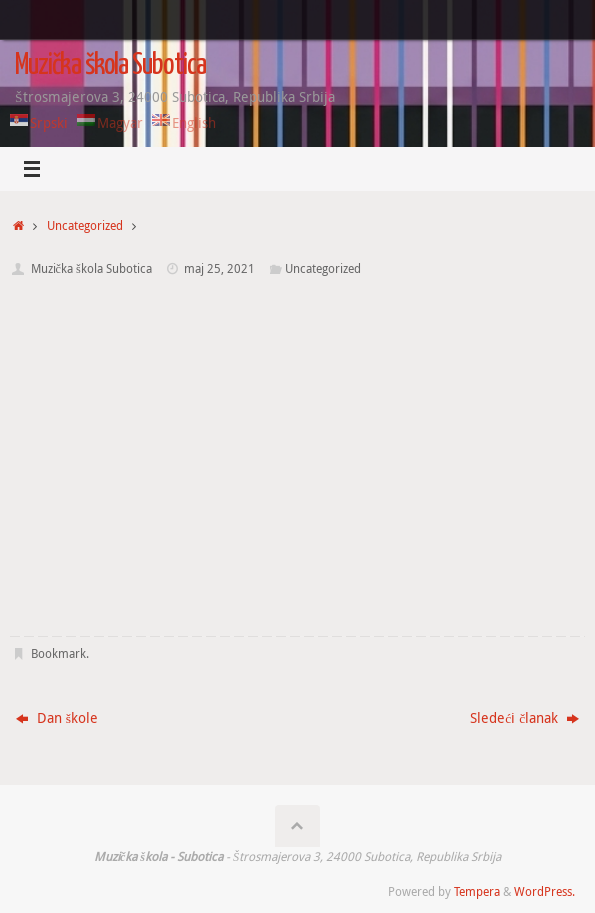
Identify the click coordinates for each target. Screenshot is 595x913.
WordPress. (544, 891)
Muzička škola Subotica (110, 66)
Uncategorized (85, 225)
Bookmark (58, 653)
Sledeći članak (524, 718)
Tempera (477, 891)
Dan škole (57, 718)
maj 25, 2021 (219, 268)
